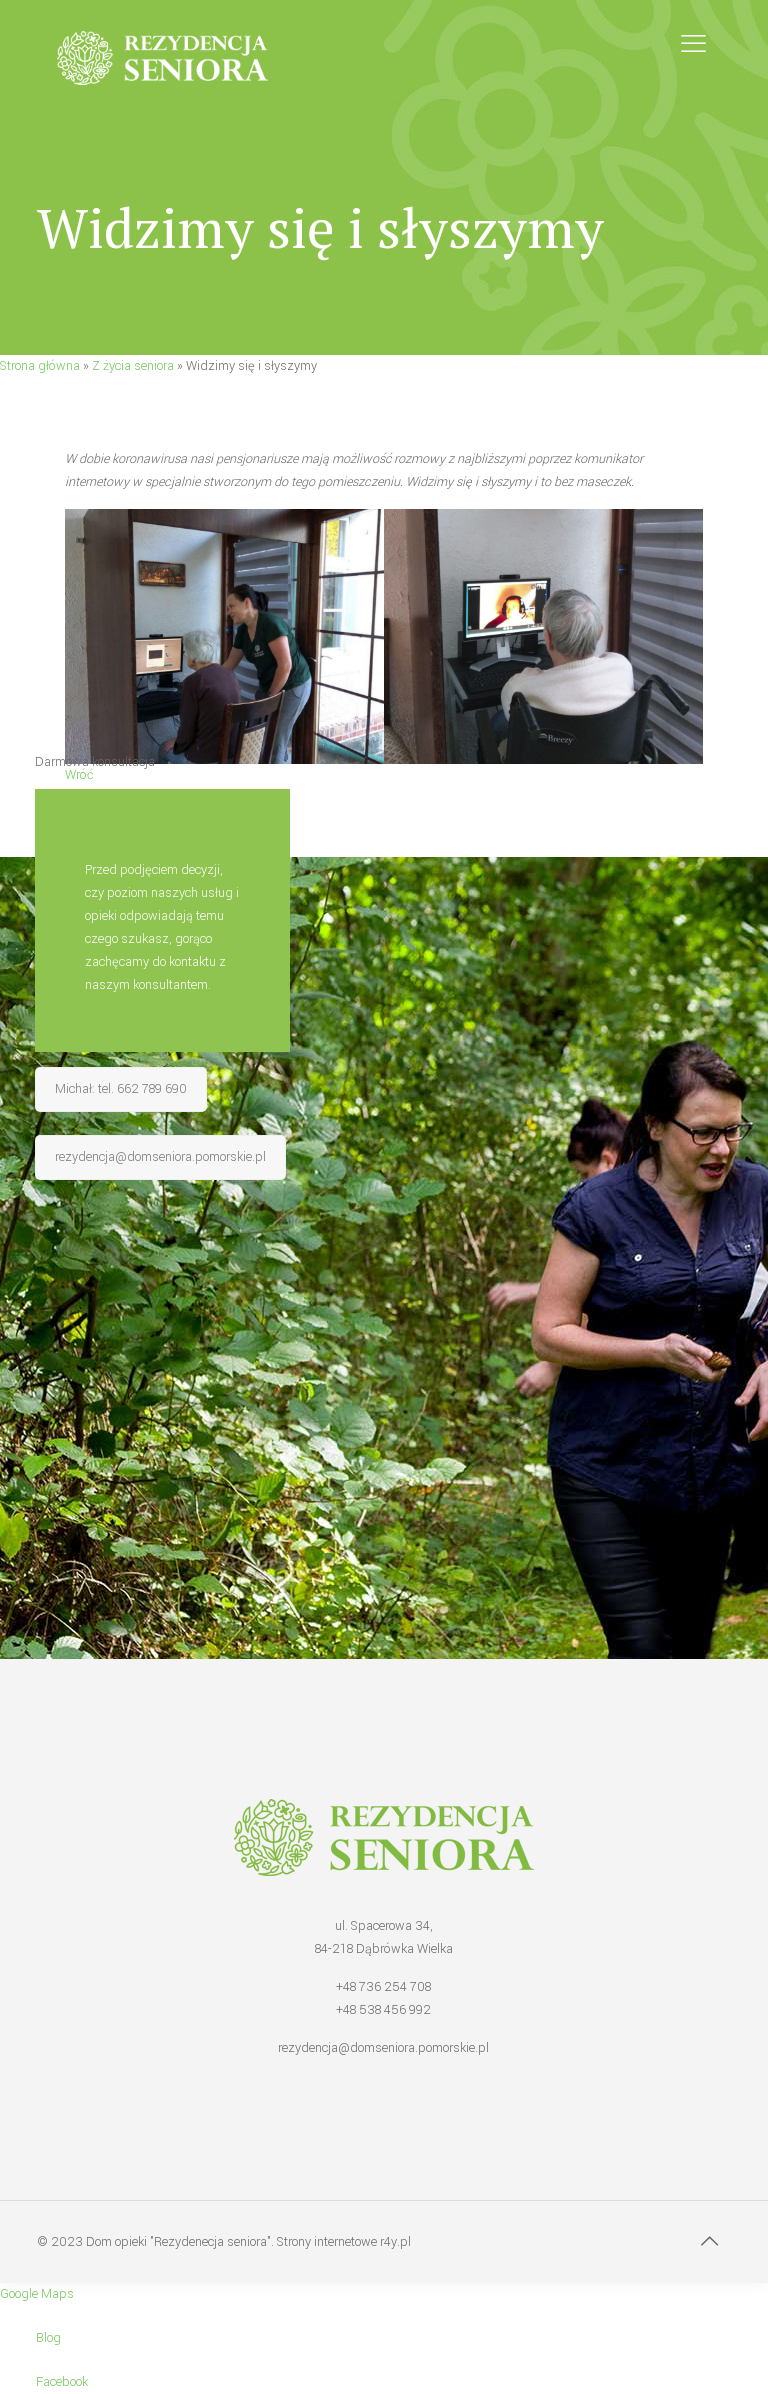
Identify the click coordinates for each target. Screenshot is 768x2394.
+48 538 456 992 (383, 2010)
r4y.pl (395, 2242)
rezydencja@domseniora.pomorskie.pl (383, 2048)
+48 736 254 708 (383, 1987)
